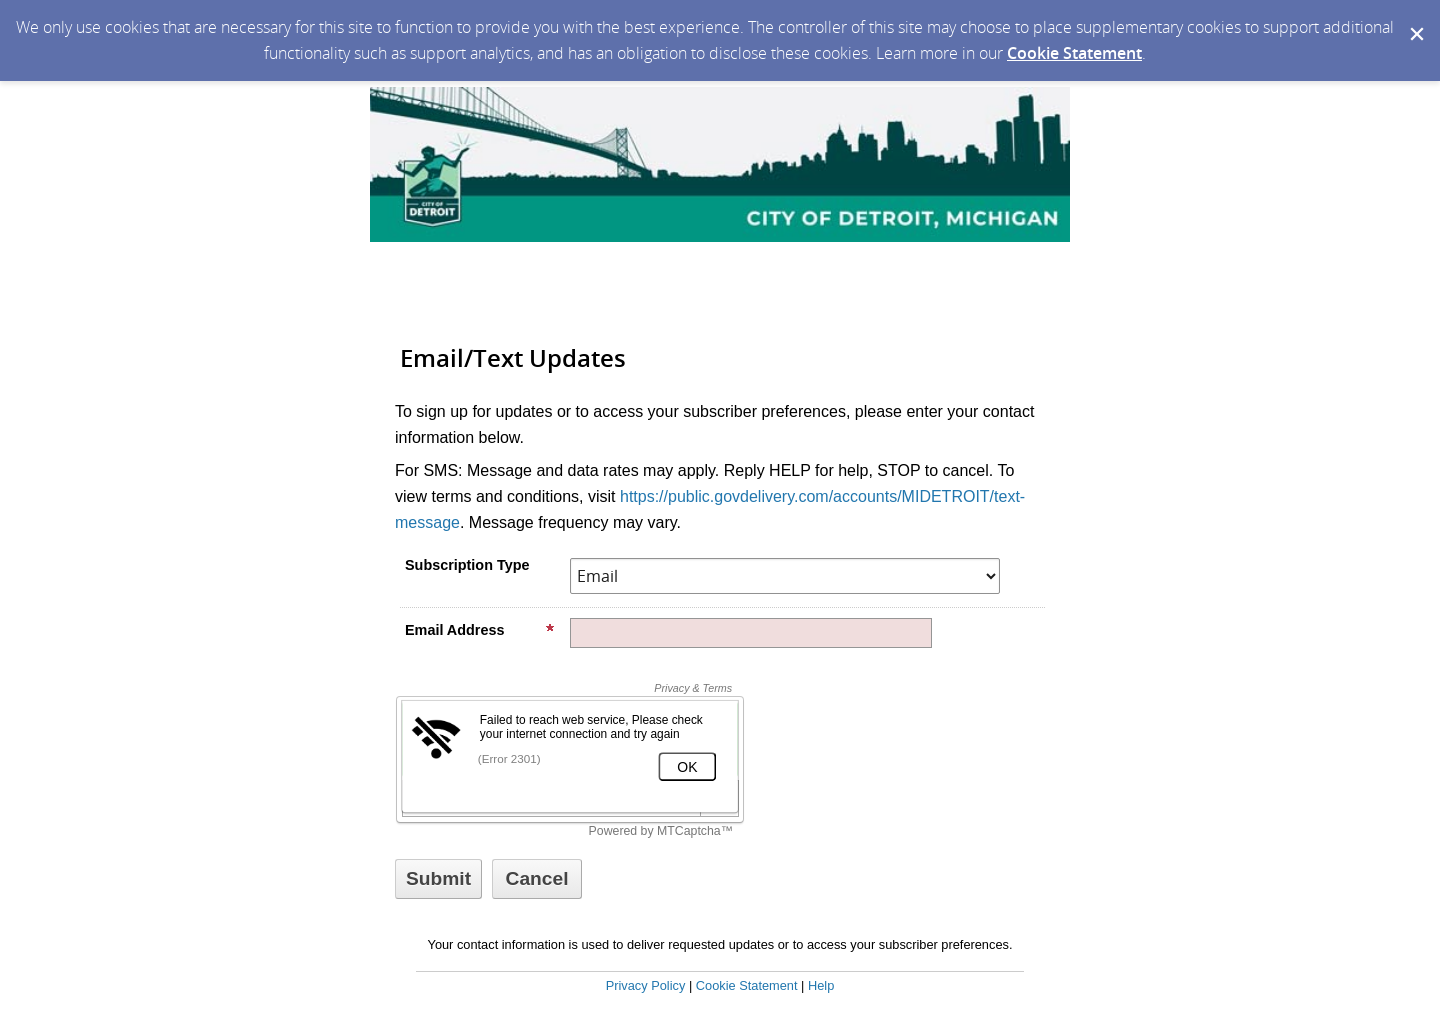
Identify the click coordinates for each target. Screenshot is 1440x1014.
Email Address (480, 630)
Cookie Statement (1074, 53)
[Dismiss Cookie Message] (1415, 19)
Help (821, 985)
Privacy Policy (646, 985)
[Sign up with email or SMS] (438, 879)
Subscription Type (467, 565)
